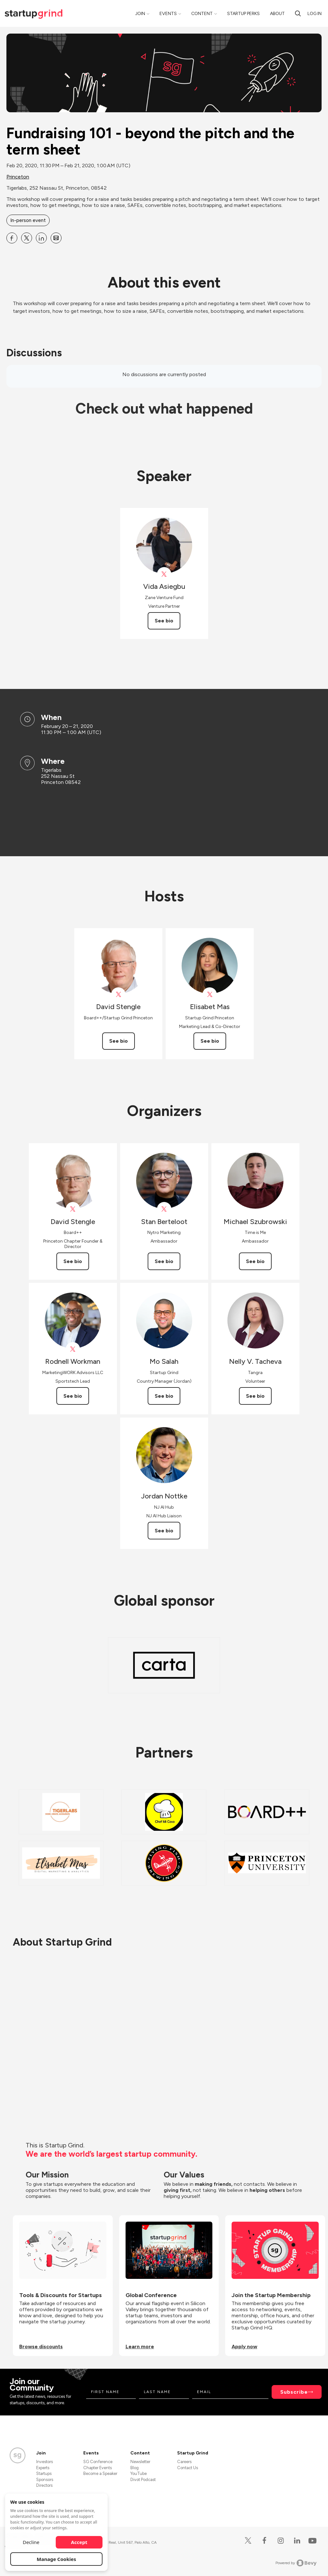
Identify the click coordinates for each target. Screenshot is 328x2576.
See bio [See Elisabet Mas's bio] (210, 1041)
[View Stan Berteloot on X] (164, 1209)
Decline (31, 2542)
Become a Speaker (100, 2473)
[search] (297, 13)
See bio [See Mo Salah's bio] (164, 1396)
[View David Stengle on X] (118, 994)
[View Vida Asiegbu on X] (164, 574)
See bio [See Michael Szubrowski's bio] (255, 1261)
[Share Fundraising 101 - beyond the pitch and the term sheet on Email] (56, 238)
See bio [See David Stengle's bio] (118, 1041)
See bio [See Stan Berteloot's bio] (164, 1261)
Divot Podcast (143, 2479)
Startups (44, 2473)
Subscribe (294, 2392)
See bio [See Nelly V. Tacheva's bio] (255, 1396)
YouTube (138, 2473)
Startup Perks (243, 13)
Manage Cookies (56, 2559)
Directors (44, 2485)
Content (202, 13)
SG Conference (97, 2461)
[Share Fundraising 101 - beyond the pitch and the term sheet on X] (26, 238)
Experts (42, 2467)
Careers (184, 2461)
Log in (315, 13)
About (277, 13)
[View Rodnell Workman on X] (73, 1349)
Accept (79, 2542)
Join (140, 13)
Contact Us (187, 2467)
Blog (134, 2467)
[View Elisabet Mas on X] (209, 994)
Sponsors (44, 2479)
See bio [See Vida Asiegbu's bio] (164, 621)
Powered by (296, 2562)
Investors (44, 2461)
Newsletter (140, 2461)
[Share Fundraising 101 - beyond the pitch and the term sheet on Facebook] (12, 238)
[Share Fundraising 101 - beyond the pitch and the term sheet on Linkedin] (41, 238)
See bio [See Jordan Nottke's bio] (164, 1531)
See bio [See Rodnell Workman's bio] (72, 1396)
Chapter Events (97, 2467)
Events (168, 13)
